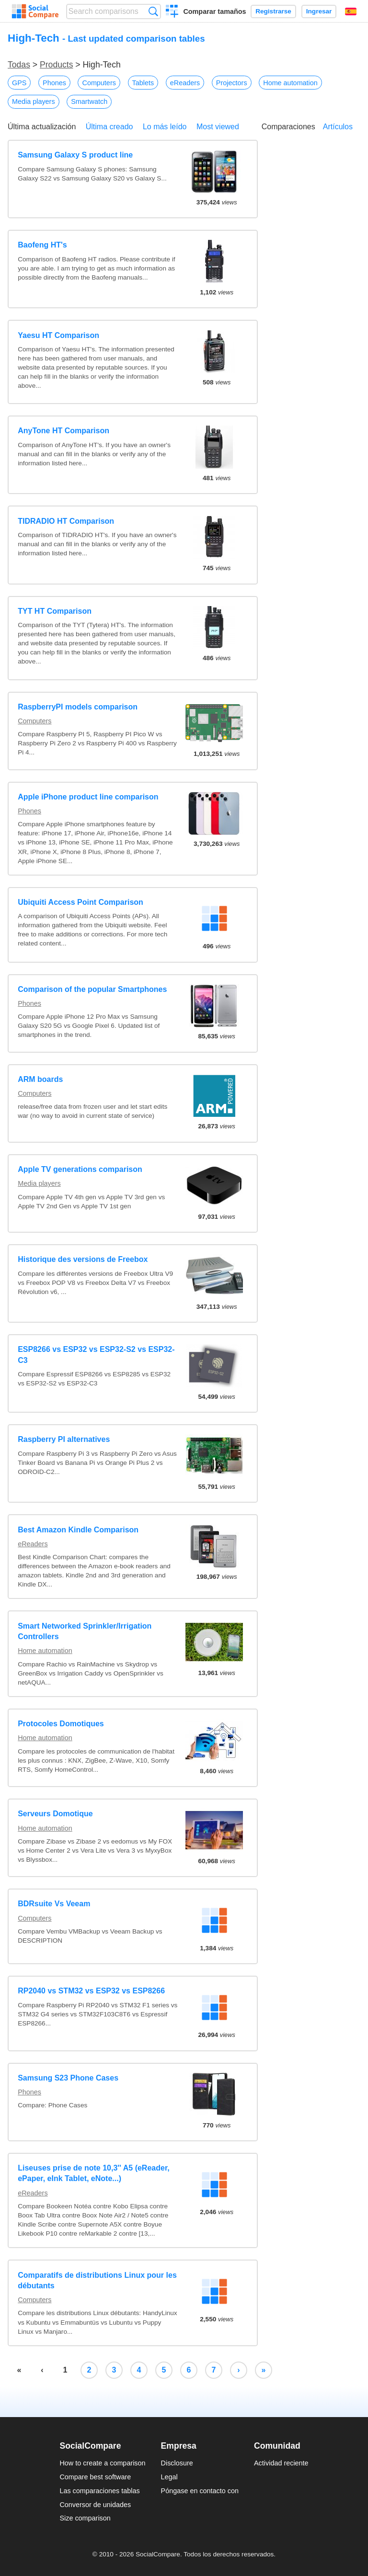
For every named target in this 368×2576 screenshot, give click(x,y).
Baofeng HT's (42, 245)
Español (350, 11)
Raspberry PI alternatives (64, 1439)
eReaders (185, 83)
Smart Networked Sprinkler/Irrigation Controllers (84, 1631)
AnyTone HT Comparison (63, 431)
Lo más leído (165, 127)
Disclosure (177, 2463)
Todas (19, 64)
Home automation (290, 83)
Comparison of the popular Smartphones (92, 989)
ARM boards (40, 1079)
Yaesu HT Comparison (58, 335)
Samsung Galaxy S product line (75, 155)
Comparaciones (288, 127)
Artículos (338, 127)
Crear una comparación (172, 12)
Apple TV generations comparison (80, 1169)
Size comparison (84, 2518)
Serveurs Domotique (55, 1814)
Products (56, 64)
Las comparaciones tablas (99, 2491)
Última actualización (42, 127)
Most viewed (217, 127)
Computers (98, 83)
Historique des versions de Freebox (83, 1259)
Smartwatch (89, 101)
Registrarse (273, 11)
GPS (19, 83)
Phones (54, 83)
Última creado (109, 127)
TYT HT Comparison (55, 611)
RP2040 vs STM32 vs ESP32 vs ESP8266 (91, 1991)
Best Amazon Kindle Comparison (78, 1530)
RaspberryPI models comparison (78, 707)
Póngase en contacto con (200, 2491)
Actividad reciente (281, 2463)
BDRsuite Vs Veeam (54, 1904)
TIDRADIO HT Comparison (66, 521)
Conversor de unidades (95, 2505)
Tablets (143, 83)
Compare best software (95, 2477)
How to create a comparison (102, 2463)
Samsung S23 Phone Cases (68, 2078)
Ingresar (319, 11)
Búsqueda (153, 11)
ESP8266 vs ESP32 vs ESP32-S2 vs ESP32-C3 (96, 1354)
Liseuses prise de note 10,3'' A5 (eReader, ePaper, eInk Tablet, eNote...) (94, 2173)
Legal (169, 2477)
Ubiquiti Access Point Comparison (80, 902)
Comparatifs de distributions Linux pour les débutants (97, 2280)
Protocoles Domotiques (61, 1724)
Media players (33, 101)
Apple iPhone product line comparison (88, 797)
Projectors (231, 83)
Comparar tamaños (214, 11)
